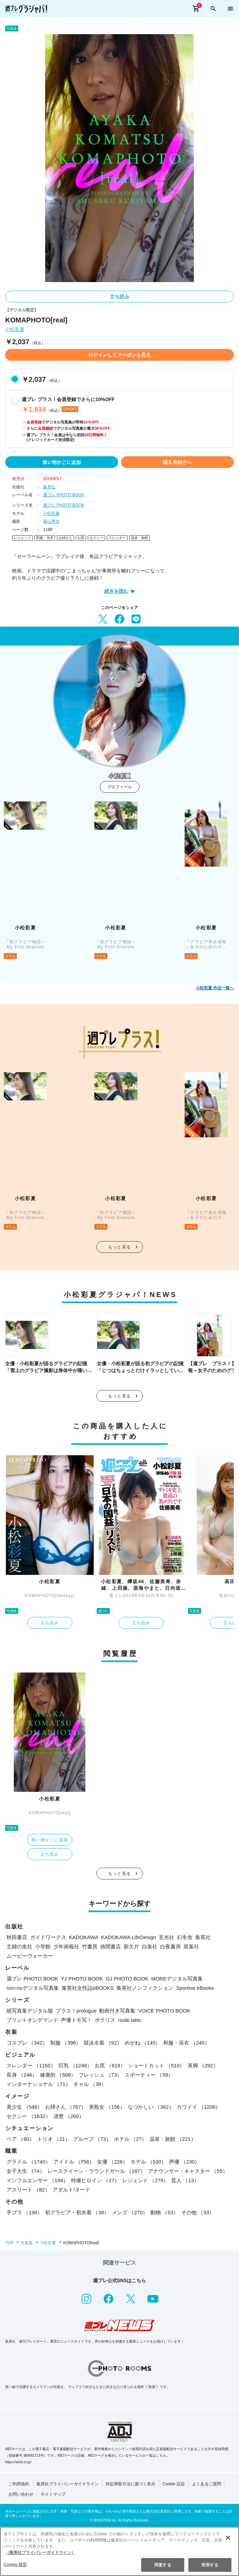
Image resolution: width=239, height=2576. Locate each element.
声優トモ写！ (76, 2020)
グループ (92, 2139)
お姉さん (65, 538)
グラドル (29, 2162)
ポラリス (105, 2020)
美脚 (203, 2065)
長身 (22, 2075)
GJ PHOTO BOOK (127, 1978)
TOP (9, 2242)
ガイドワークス (48, 1937)
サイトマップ (53, 2494)
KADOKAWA (83, 1937)
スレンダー (117, 538)
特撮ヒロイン (95, 2180)
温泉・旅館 (139, 538)
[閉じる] (228, 2537)
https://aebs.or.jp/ (18, 2462)
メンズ (130, 2212)
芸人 (185, 2180)
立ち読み (119, 296)
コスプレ (27, 2043)
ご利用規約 (19, 2484)
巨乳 (75, 2065)
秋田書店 (17, 1937)
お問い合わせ (21, 2494)
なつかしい (151, 2107)
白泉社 (149, 1946)
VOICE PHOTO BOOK (164, 2011)
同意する (162, 2565)
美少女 (24, 2107)
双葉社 (191, 1946)
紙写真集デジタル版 (30, 2011)
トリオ (53, 2139)
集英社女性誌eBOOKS (88, 1988)
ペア (20, 2139)
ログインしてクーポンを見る (119, 355)
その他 (197, 2212)
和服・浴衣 (44, 538)
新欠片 (131, 1946)
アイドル (73, 2162)
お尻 (80, 538)
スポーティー (149, 2075)
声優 (184, 2162)
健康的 (58, 2075)
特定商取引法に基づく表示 (130, 2484)
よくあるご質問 (206, 2484)
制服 (65, 2043)
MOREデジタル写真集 (177, 1978)
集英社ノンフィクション (144, 1988)
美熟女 (107, 2107)
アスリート (28, 2190)
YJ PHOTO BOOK (82, 1978)
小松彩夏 (14, 329)
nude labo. (130, 2020)
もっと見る (119, 1247)
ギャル (89, 2084)
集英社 (49, 487)
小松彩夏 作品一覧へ (215, 988)
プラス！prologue (76, 2011)
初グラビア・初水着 (77, 2212)
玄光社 (166, 1937)
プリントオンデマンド (32, 2020)
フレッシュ (100, 2075)
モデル (148, 2162)
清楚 (68, 2116)
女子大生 (26, 2171)
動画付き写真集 (117, 2011)
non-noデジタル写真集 (33, 1988)
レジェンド (22, 538)
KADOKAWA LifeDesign (128, 1937)
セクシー (96, 538)
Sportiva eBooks (195, 1988)
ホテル (130, 2139)
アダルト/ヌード (71, 2190)
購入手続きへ (177, 462)
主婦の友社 (19, 1946)
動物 (164, 2212)
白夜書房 (170, 1946)
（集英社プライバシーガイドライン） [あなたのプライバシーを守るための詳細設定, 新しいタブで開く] (40, 2552)
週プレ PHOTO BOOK (63, 494)
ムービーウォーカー (30, 1956)
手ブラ (24, 2212)
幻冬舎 (185, 1937)
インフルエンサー (37, 2180)
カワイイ (199, 2107)
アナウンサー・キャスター (188, 2171)
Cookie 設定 (174, 2484)
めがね (142, 2043)
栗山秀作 (51, 521)
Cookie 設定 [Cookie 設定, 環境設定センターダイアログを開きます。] (15, 2564)
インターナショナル (39, 2084)
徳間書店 (110, 1946)
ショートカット (156, 2065)
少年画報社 (66, 1946)
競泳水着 (103, 2043)
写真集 (26, 2242)
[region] (119, 2551)
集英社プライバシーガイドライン (67, 2484)
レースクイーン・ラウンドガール (96, 2171)
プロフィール (119, 787)
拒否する (209, 2565)
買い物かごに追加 (61, 462)
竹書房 (89, 1946)
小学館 (43, 1946)
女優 (112, 2162)
